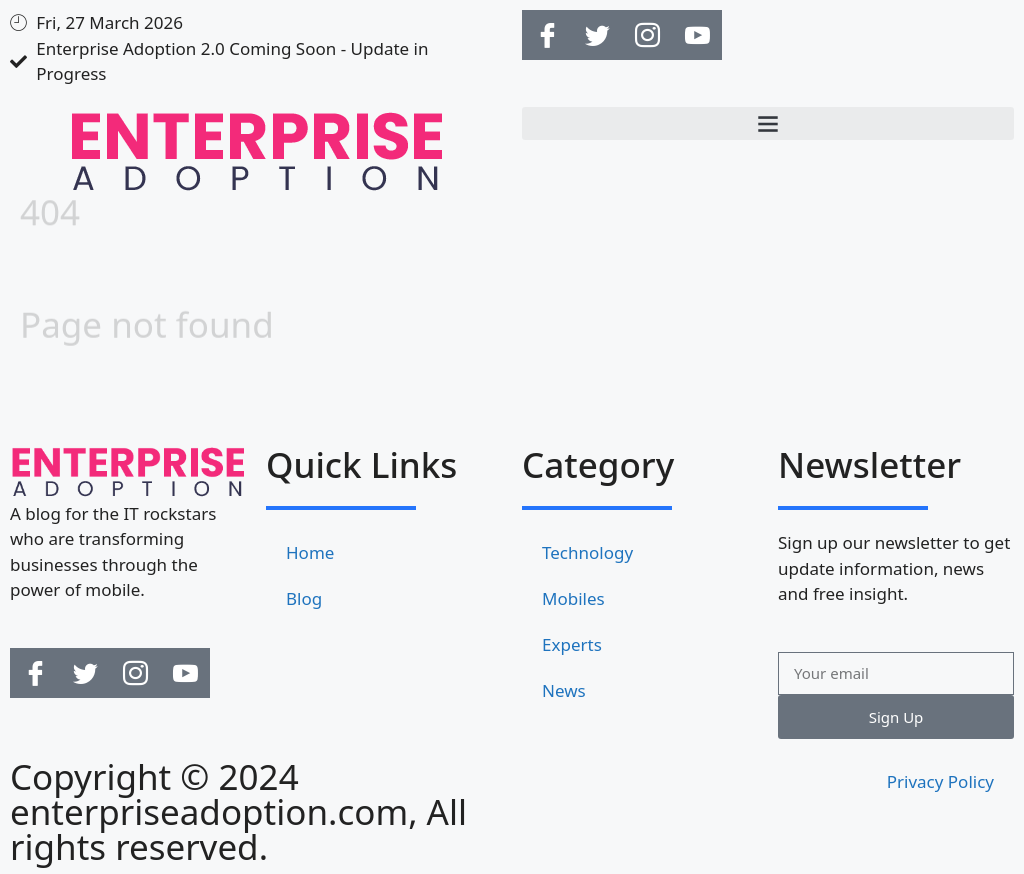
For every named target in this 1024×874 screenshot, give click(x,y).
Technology (587, 552)
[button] (768, 123)
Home (310, 552)
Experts (572, 644)
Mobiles (573, 598)
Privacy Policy (940, 781)
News (564, 690)
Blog (304, 598)
